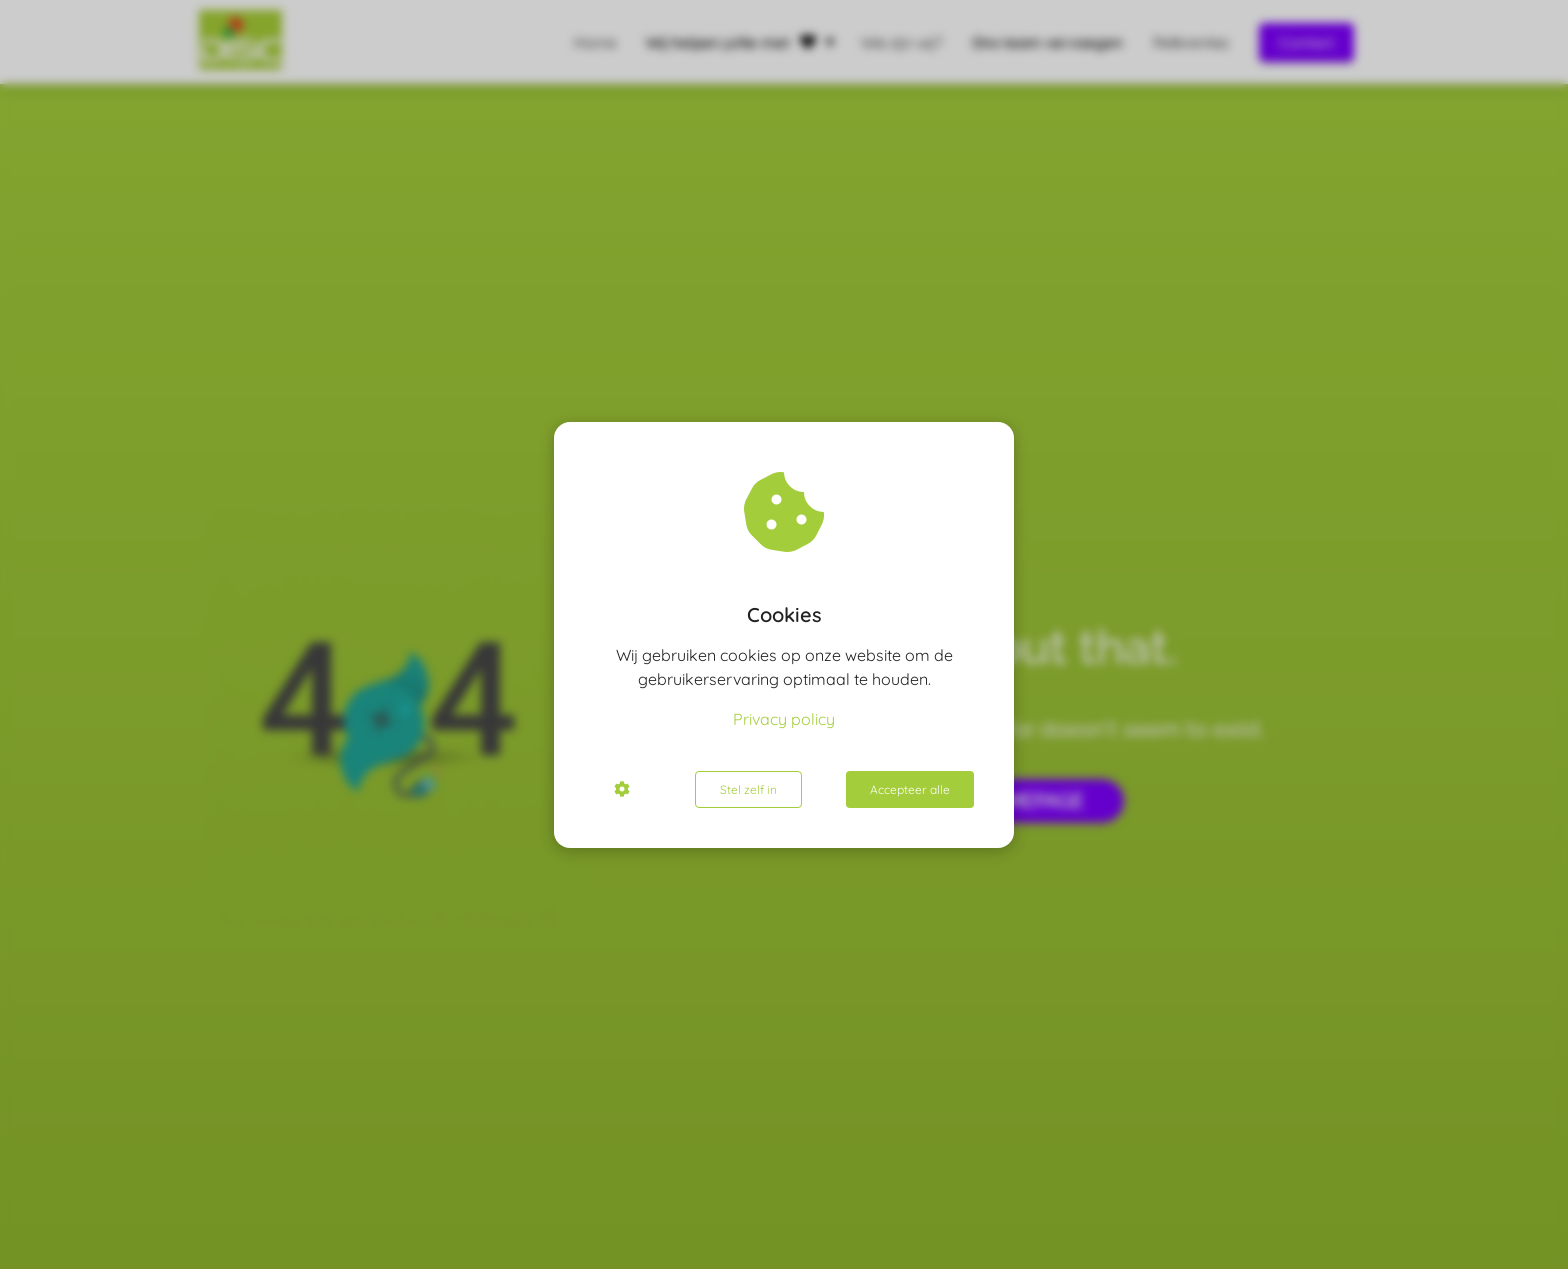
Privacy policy (784, 719)
